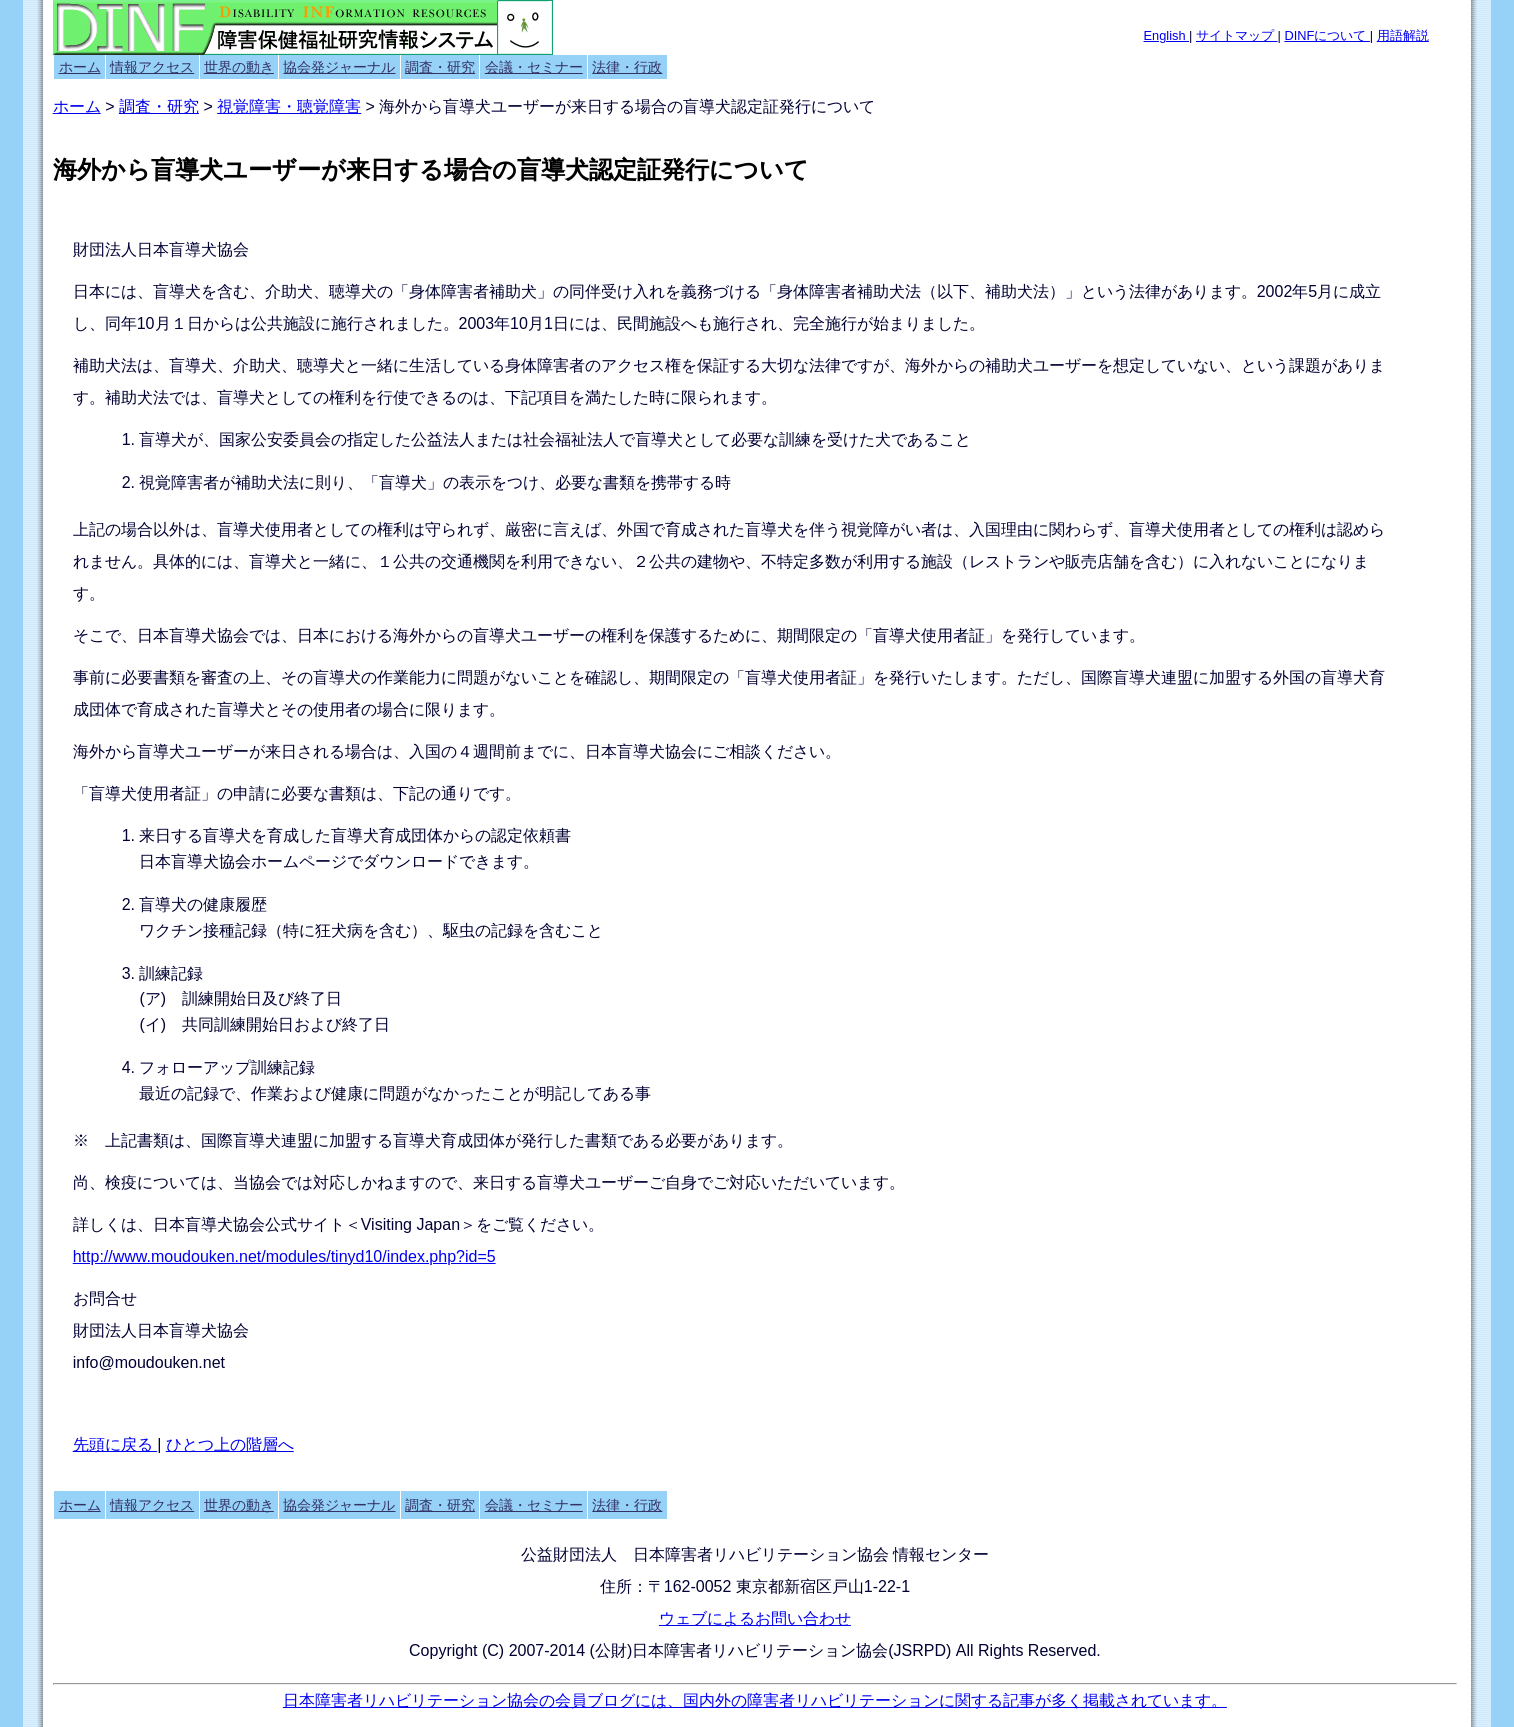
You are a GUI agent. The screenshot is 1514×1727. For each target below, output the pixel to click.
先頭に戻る (115, 1444)
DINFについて (1326, 35)
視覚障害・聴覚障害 (289, 106)
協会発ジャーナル (339, 67)
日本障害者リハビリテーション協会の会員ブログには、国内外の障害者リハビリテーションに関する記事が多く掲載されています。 (755, 1700)
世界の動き (239, 67)
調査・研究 (440, 67)
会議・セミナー (534, 67)
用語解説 (1403, 35)
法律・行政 (627, 67)
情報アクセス (152, 67)
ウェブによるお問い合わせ (755, 1618)
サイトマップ (1237, 35)
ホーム (80, 67)
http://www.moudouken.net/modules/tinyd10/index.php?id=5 (284, 1256)
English (1167, 35)
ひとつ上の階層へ (230, 1444)
